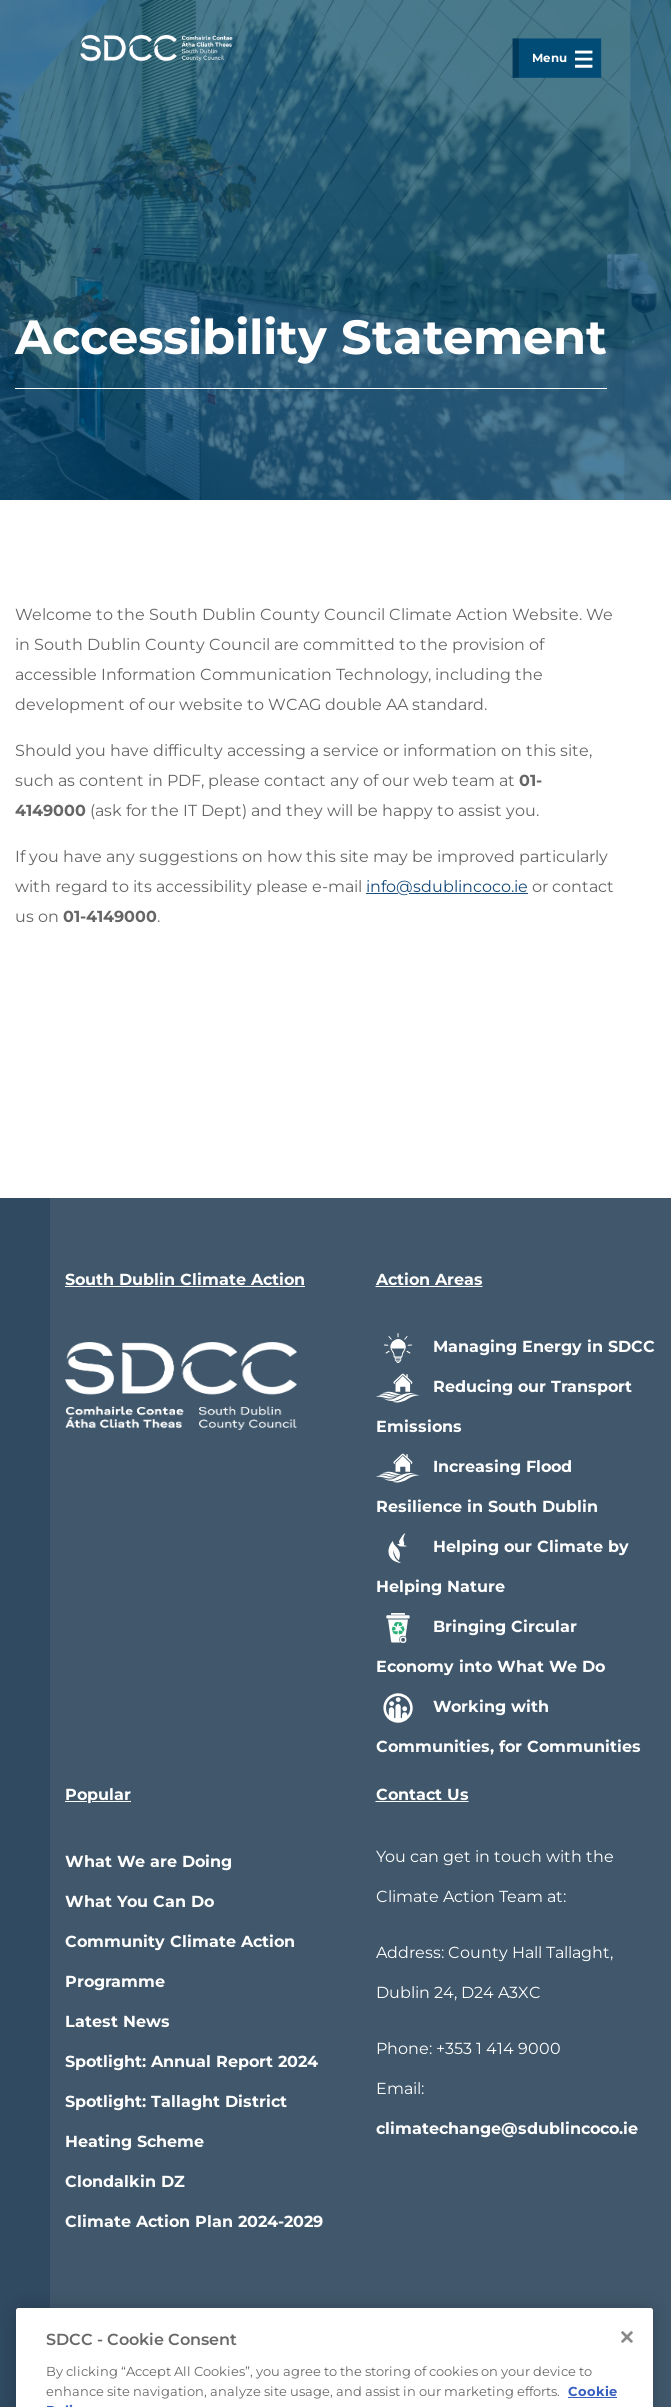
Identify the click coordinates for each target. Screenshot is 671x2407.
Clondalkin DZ (125, 2181)
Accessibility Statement (214, 2319)
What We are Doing (148, 1861)
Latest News (117, 2021)
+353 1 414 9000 (498, 2048)
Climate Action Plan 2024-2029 (194, 2221)
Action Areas (429, 1279)
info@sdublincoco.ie (447, 886)
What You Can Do (139, 1901)
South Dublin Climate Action (185, 1279)
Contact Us (422, 1794)
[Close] (627, 2378)
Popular (98, 1794)
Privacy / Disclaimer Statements (476, 2319)
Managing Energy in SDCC (515, 1346)
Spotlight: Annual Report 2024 (191, 2061)
